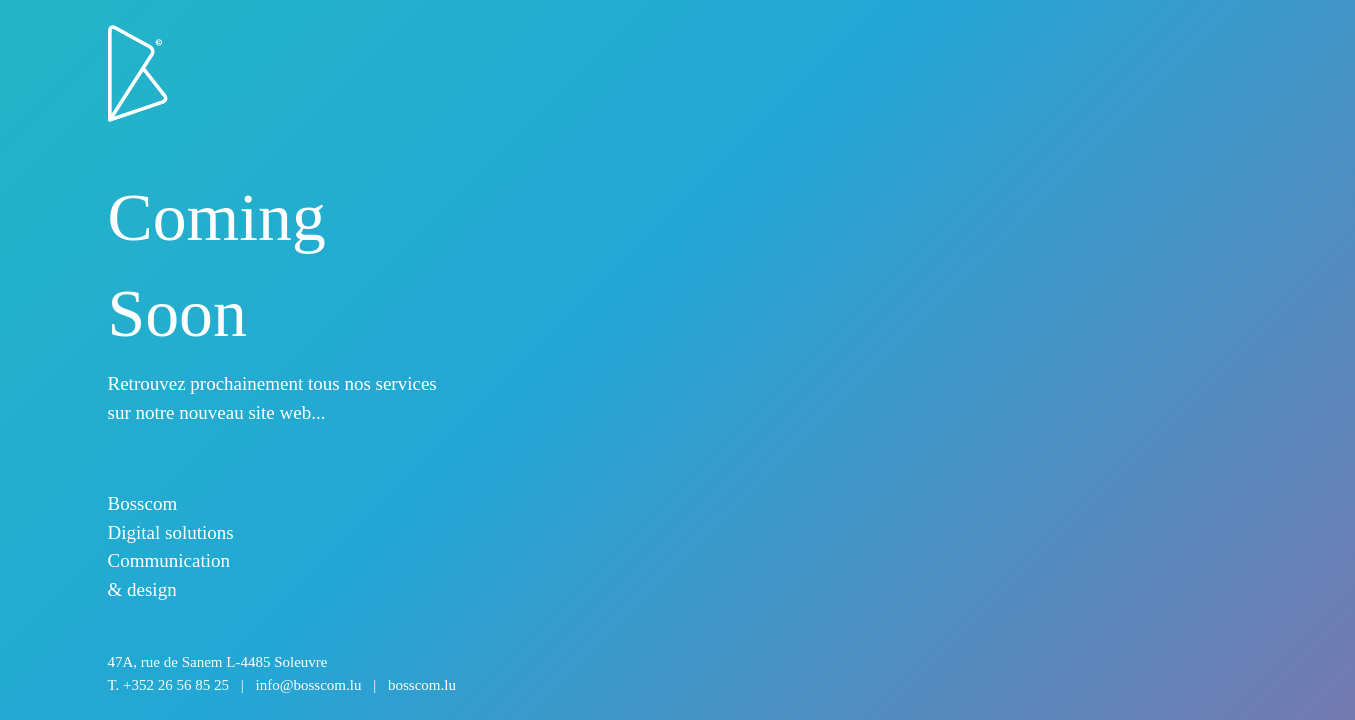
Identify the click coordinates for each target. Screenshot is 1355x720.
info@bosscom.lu (309, 685)
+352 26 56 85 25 (176, 685)
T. (282, 685)
